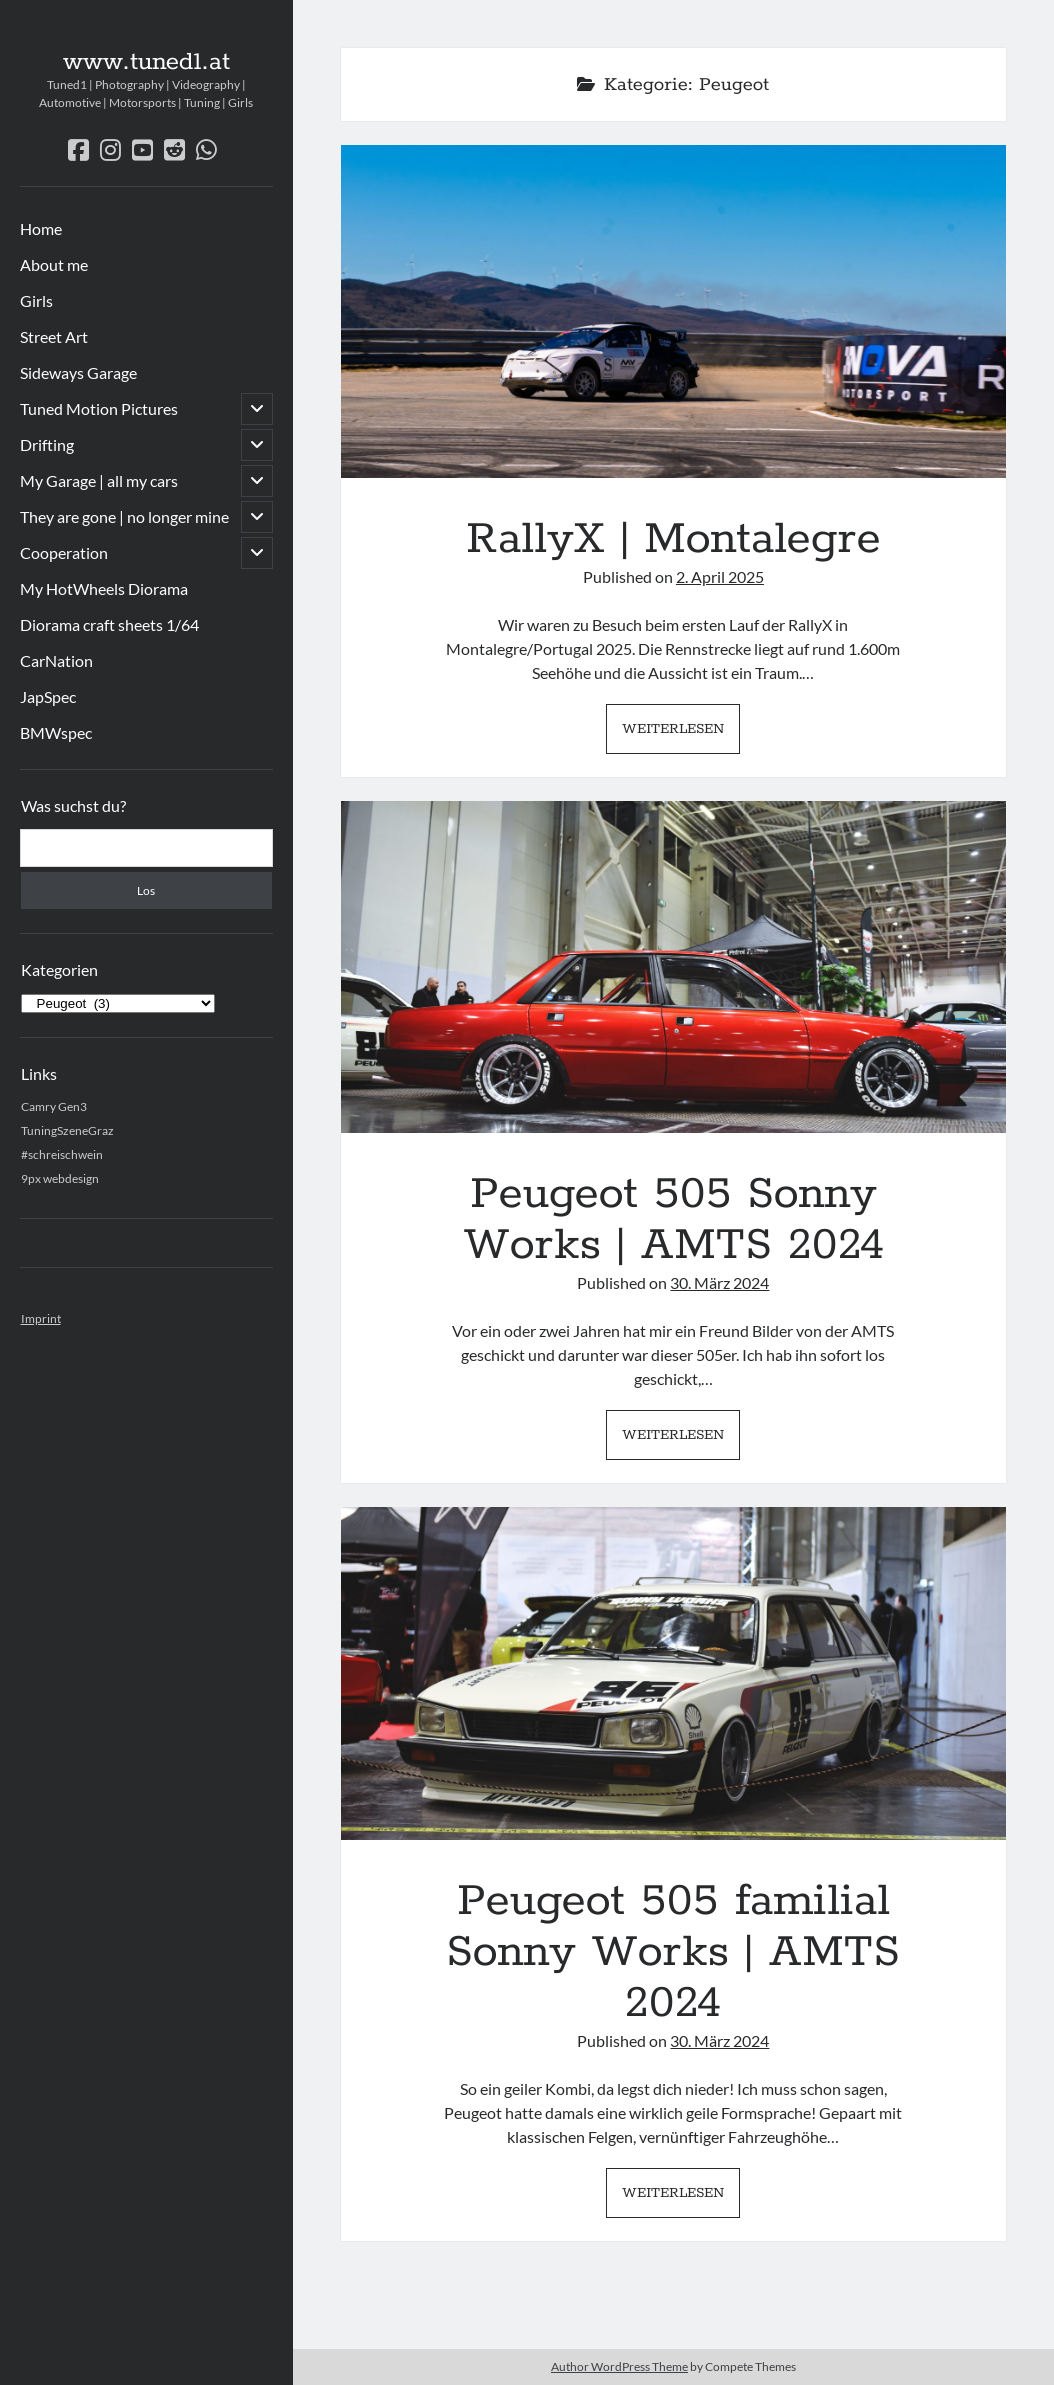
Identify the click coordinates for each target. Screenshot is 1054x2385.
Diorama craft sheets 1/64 (109, 624)
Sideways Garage (78, 372)
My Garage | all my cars (99, 480)
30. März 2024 (719, 1282)
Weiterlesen (681, 734)
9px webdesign (60, 1178)
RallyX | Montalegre (673, 311)
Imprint (41, 1318)
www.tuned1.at (146, 62)
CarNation (56, 660)
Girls (36, 300)
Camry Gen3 (54, 1106)
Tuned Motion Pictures (99, 408)
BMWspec (56, 732)
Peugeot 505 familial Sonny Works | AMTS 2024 (673, 1673)
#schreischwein (62, 1154)
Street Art (54, 336)
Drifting (47, 444)
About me (54, 264)
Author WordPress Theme (619, 2366)
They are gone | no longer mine (124, 516)
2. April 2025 (720, 576)
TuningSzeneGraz (67, 1130)
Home (41, 228)
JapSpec (48, 696)
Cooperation (64, 552)
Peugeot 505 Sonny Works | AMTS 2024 (673, 967)
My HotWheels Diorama (104, 588)
